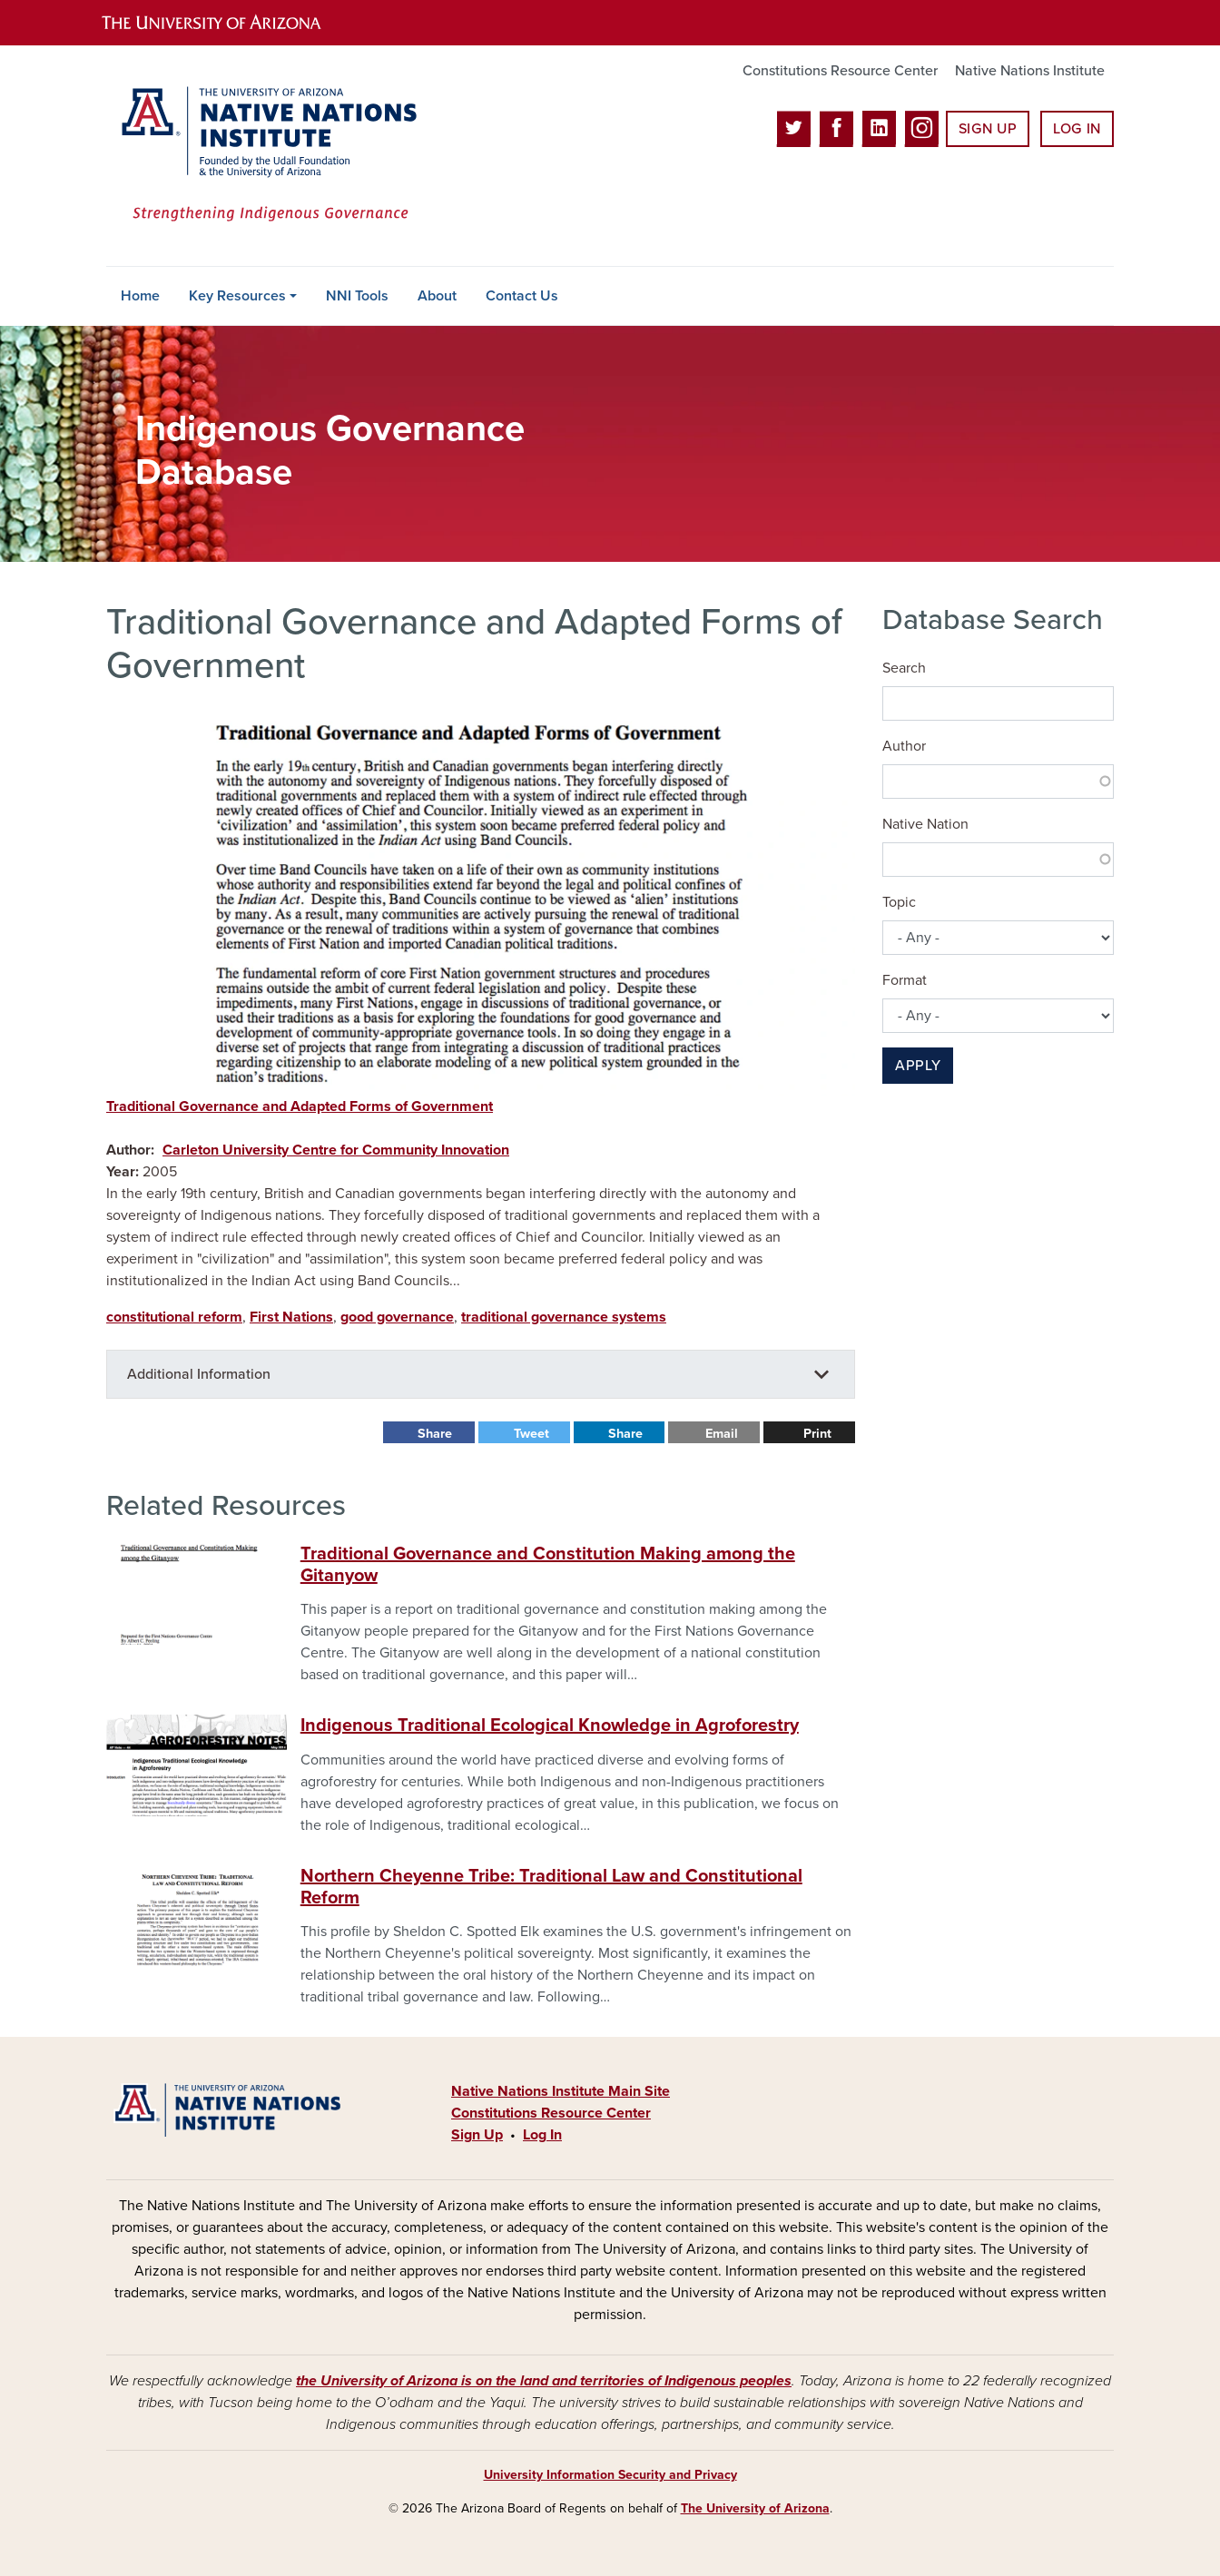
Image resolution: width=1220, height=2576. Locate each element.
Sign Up (988, 129)
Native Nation (925, 824)
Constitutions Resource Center (840, 71)
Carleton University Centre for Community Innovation (335, 1150)
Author (904, 746)
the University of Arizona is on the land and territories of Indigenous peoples (544, 2381)
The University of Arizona (755, 2508)
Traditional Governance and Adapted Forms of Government (299, 1106)
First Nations (291, 1317)
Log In (1077, 129)
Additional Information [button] (199, 1374)
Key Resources (237, 296)
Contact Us (522, 296)
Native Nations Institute (1030, 71)
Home (140, 296)
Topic (899, 902)
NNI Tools (357, 296)
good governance (397, 1317)
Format (904, 980)
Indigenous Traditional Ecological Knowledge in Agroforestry (549, 1725)
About (437, 296)
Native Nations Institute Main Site (560, 2091)
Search (904, 668)
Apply (917, 1066)
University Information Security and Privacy (610, 2475)
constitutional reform (174, 1317)
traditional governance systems (563, 1317)
